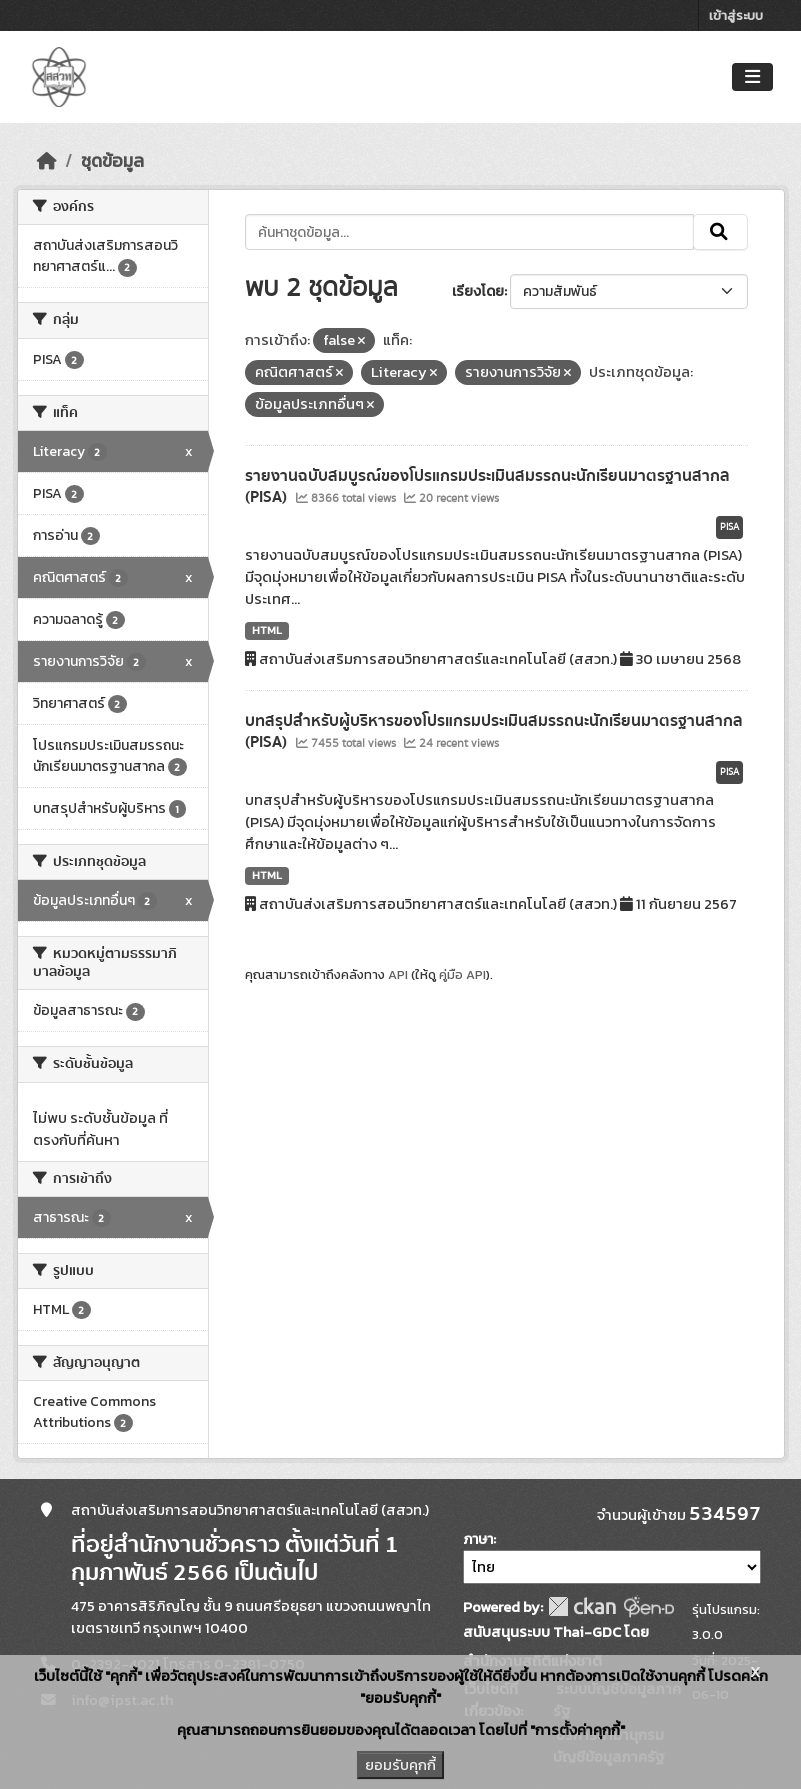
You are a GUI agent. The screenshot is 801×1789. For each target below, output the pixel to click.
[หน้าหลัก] (47, 161)
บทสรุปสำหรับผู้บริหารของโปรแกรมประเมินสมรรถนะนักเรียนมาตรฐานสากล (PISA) (494, 731)
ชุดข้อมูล (112, 161)
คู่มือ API (462, 974)
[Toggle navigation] (752, 77)
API (398, 974)
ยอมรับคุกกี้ (400, 1765)
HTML (267, 630)
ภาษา (478, 1539)
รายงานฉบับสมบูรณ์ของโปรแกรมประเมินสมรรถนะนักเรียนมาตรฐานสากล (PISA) (487, 486)
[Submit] (720, 232)
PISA (729, 527)
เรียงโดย (478, 291)
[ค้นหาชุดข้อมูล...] (469, 232)
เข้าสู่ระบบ (736, 15)
